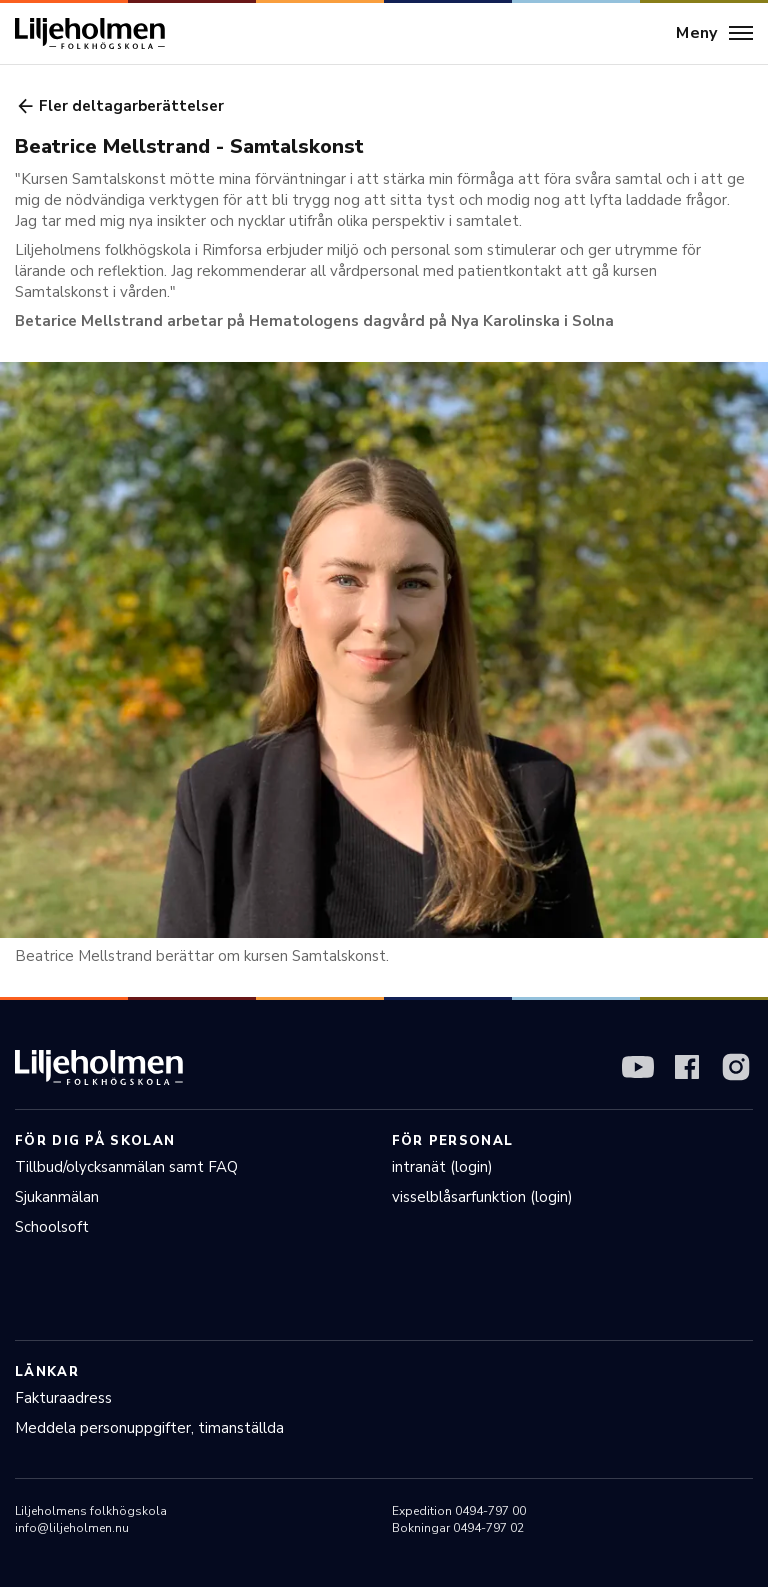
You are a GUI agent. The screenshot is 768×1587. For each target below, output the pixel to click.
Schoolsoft (52, 1227)
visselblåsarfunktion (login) (482, 1197)
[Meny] (714, 34)
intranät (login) (442, 1167)
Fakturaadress (63, 1398)
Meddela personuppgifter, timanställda (149, 1428)
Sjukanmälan (57, 1197)
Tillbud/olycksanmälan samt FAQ (126, 1167)
